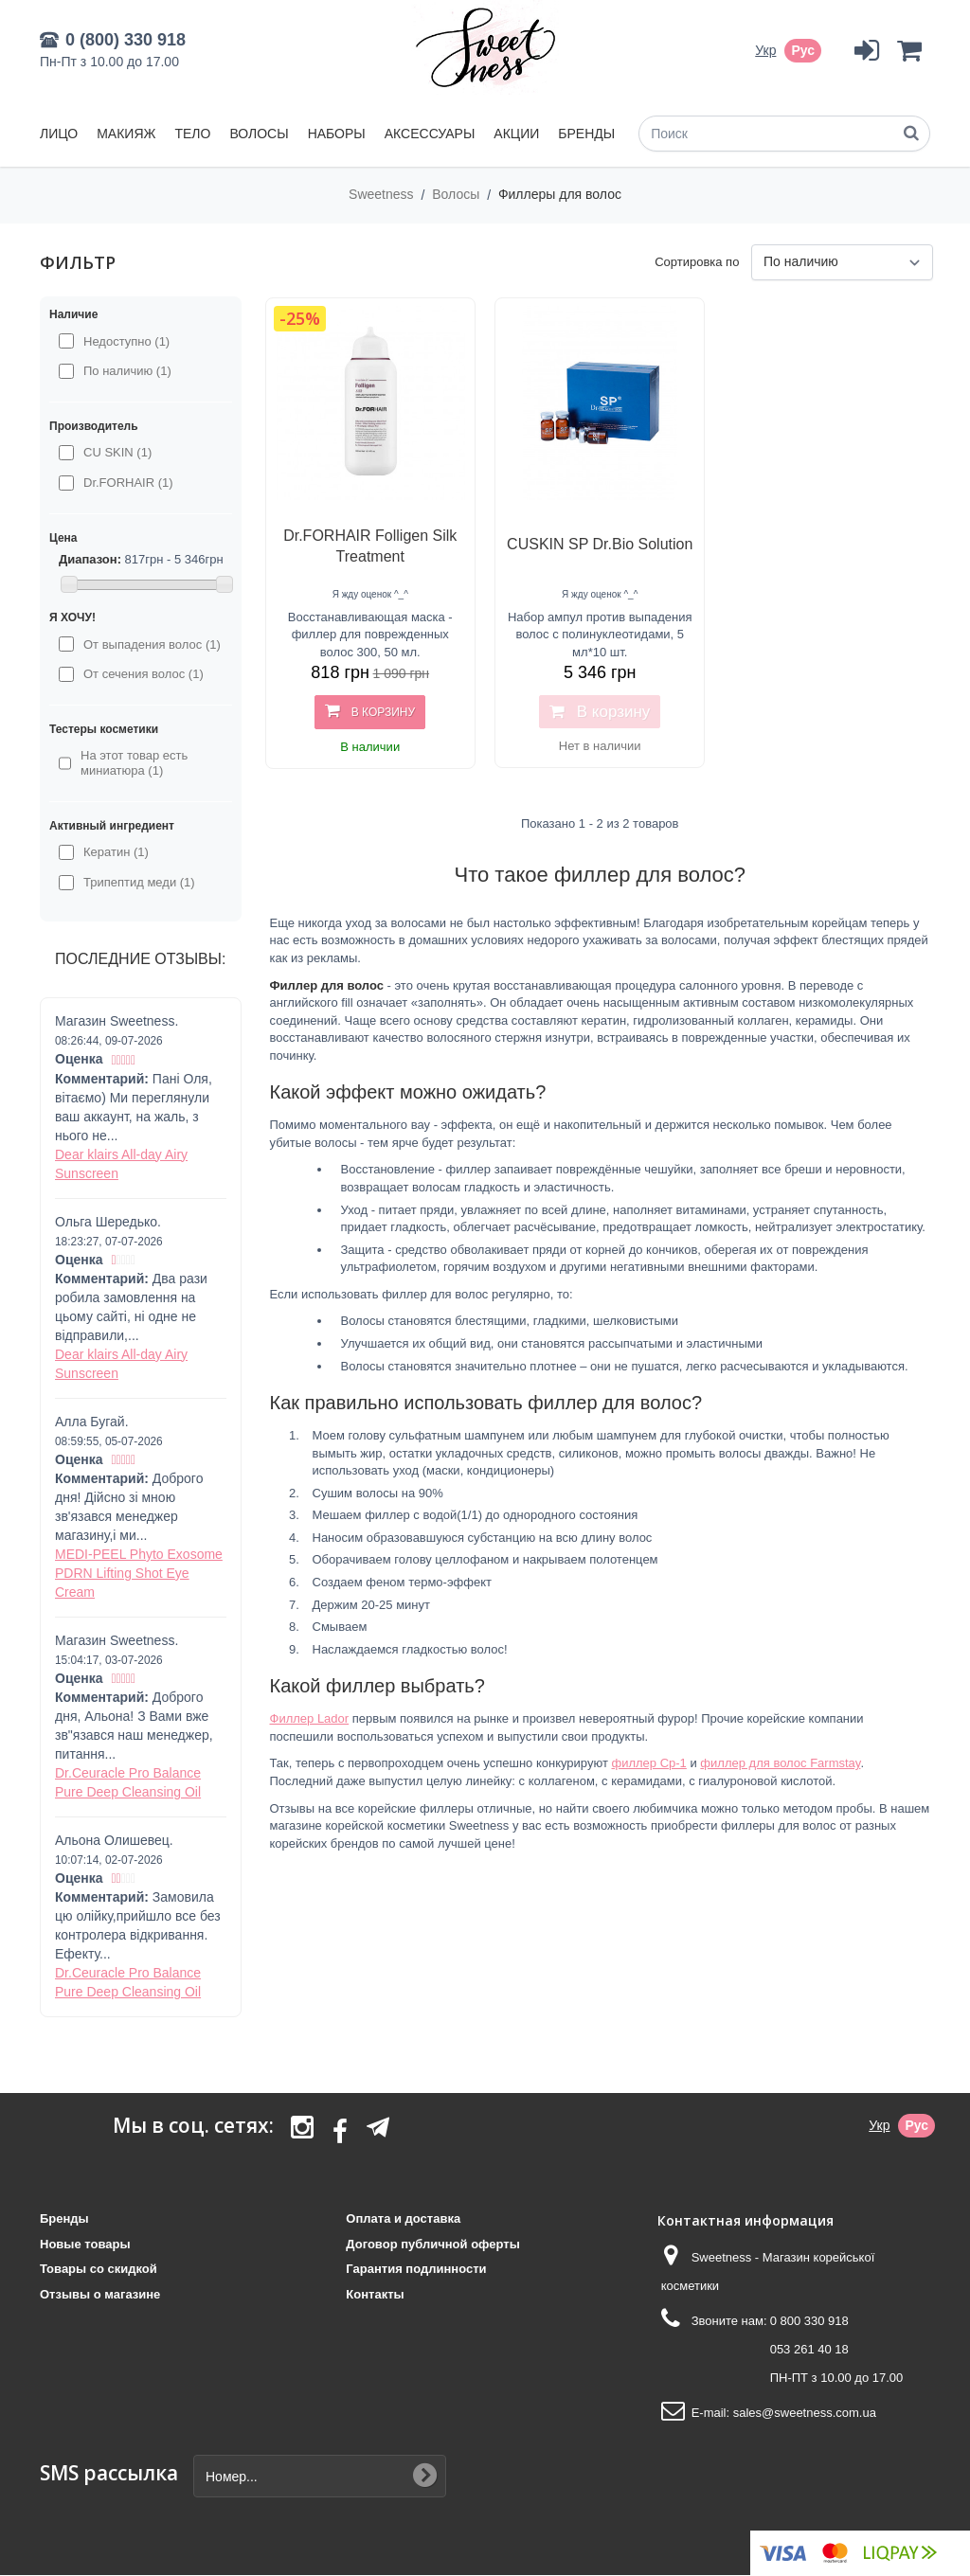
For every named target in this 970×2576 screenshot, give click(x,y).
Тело (192, 133)
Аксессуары (430, 133)
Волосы (258, 133)
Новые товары (85, 2244)
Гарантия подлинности (416, 2269)
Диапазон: (90, 559)
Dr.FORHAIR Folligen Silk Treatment (370, 546)
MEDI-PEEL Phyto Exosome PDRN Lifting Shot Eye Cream (139, 1573)
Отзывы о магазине (100, 2294)
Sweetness (383, 194)
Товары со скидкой (98, 2269)
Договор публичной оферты (432, 2244)
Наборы (337, 133)
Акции (516, 133)
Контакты (375, 2294)
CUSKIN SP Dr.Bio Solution (599, 544)
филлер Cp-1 (648, 1763)
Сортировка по (697, 262)
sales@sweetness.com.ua (804, 2413)
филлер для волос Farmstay (780, 1763)
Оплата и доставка (403, 2218)
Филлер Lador (310, 1718)
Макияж (126, 133)
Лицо (59, 133)
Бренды (586, 133)
